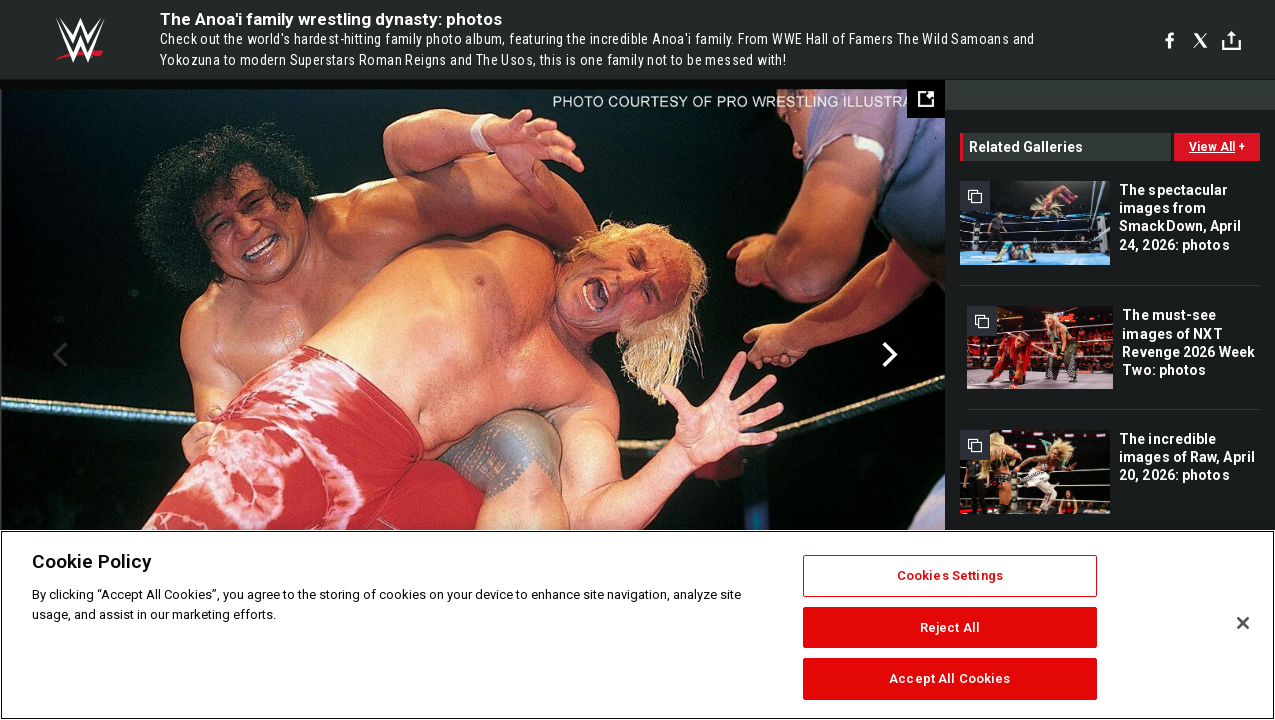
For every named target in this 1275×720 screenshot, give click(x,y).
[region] (637, 625)
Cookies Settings (950, 575)
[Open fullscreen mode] (926, 99)
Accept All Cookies (949, 678)
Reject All (950, 627)
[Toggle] (1231, 40)
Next (887, 355)
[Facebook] (1169, 40)
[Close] (1243, 623)
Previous (57, 355)
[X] (1200, 40)
